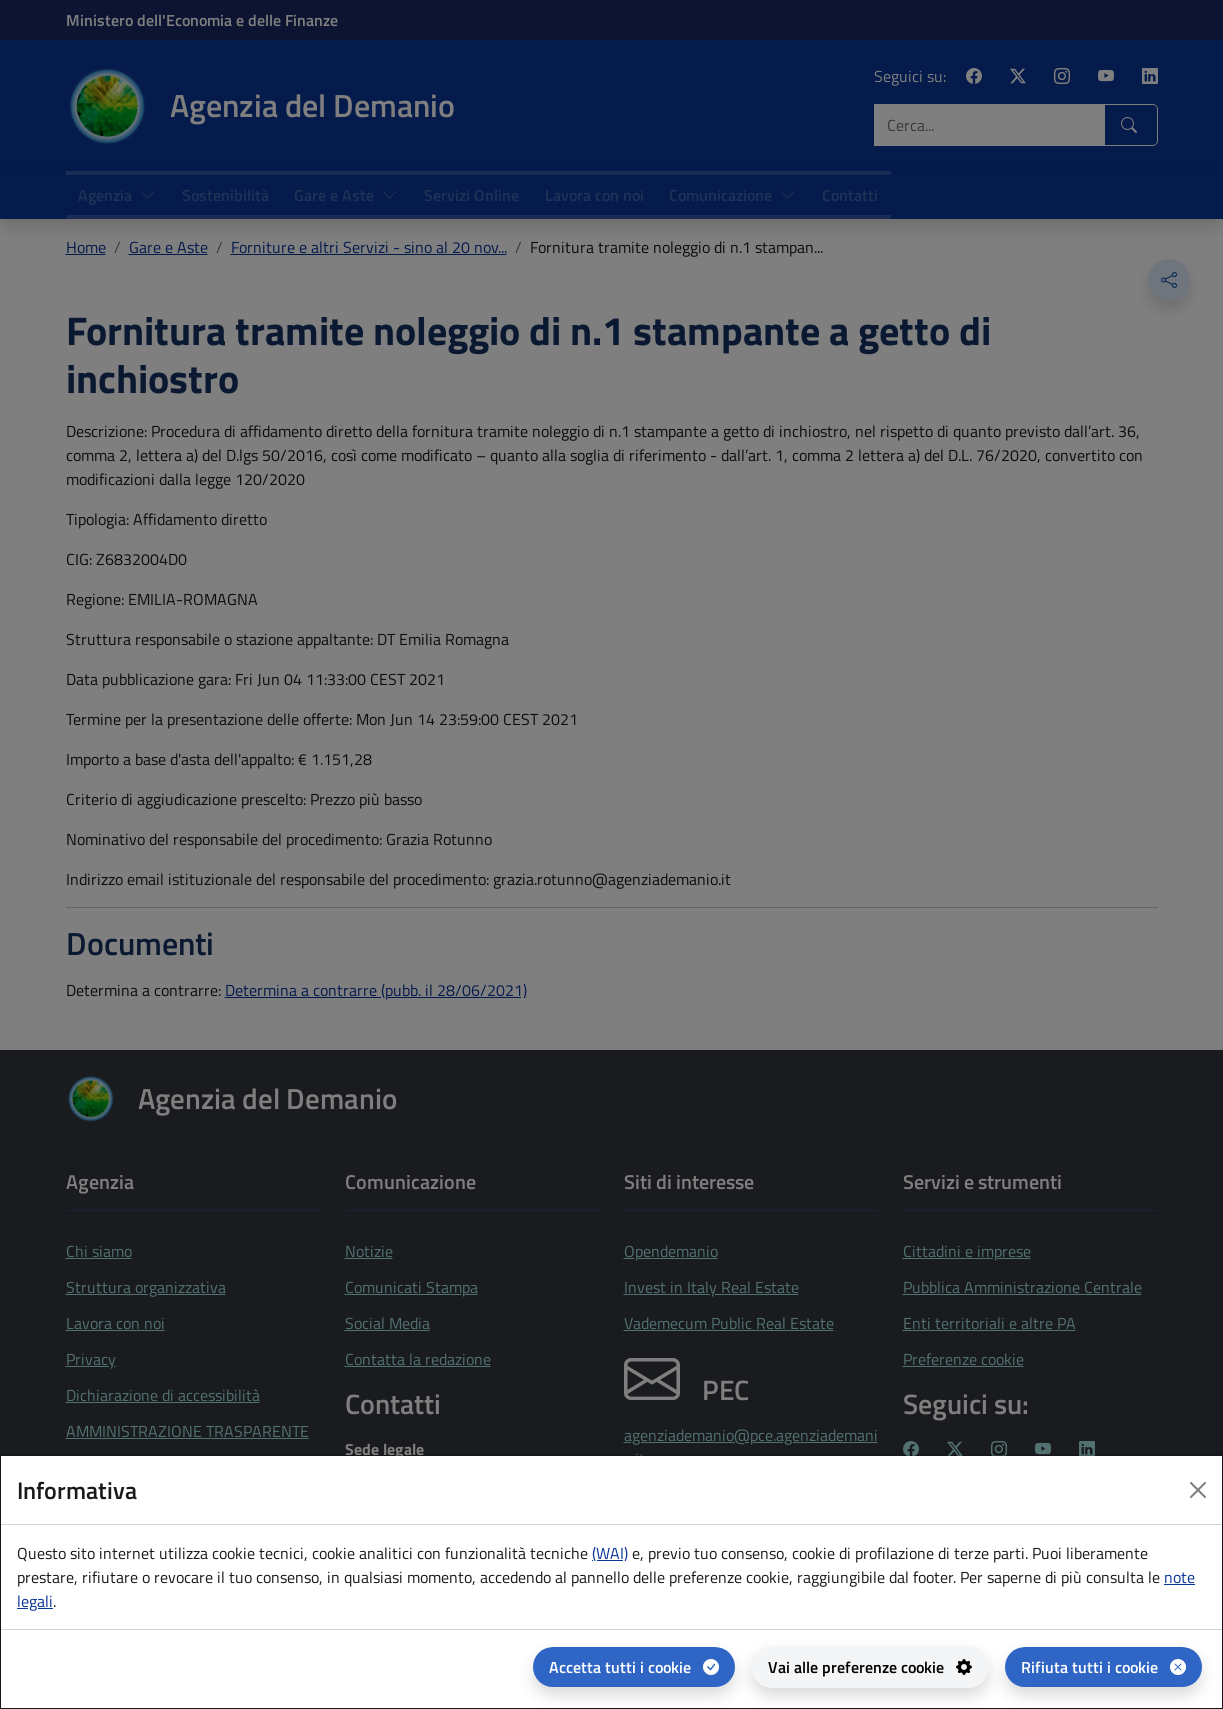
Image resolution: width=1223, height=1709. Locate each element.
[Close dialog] (1198, 1490)
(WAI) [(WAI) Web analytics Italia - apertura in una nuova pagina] (610, 1553)
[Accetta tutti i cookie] (634, 1667)
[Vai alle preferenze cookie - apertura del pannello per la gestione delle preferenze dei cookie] (870, 1667)
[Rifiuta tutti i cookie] (1103, 1667)
